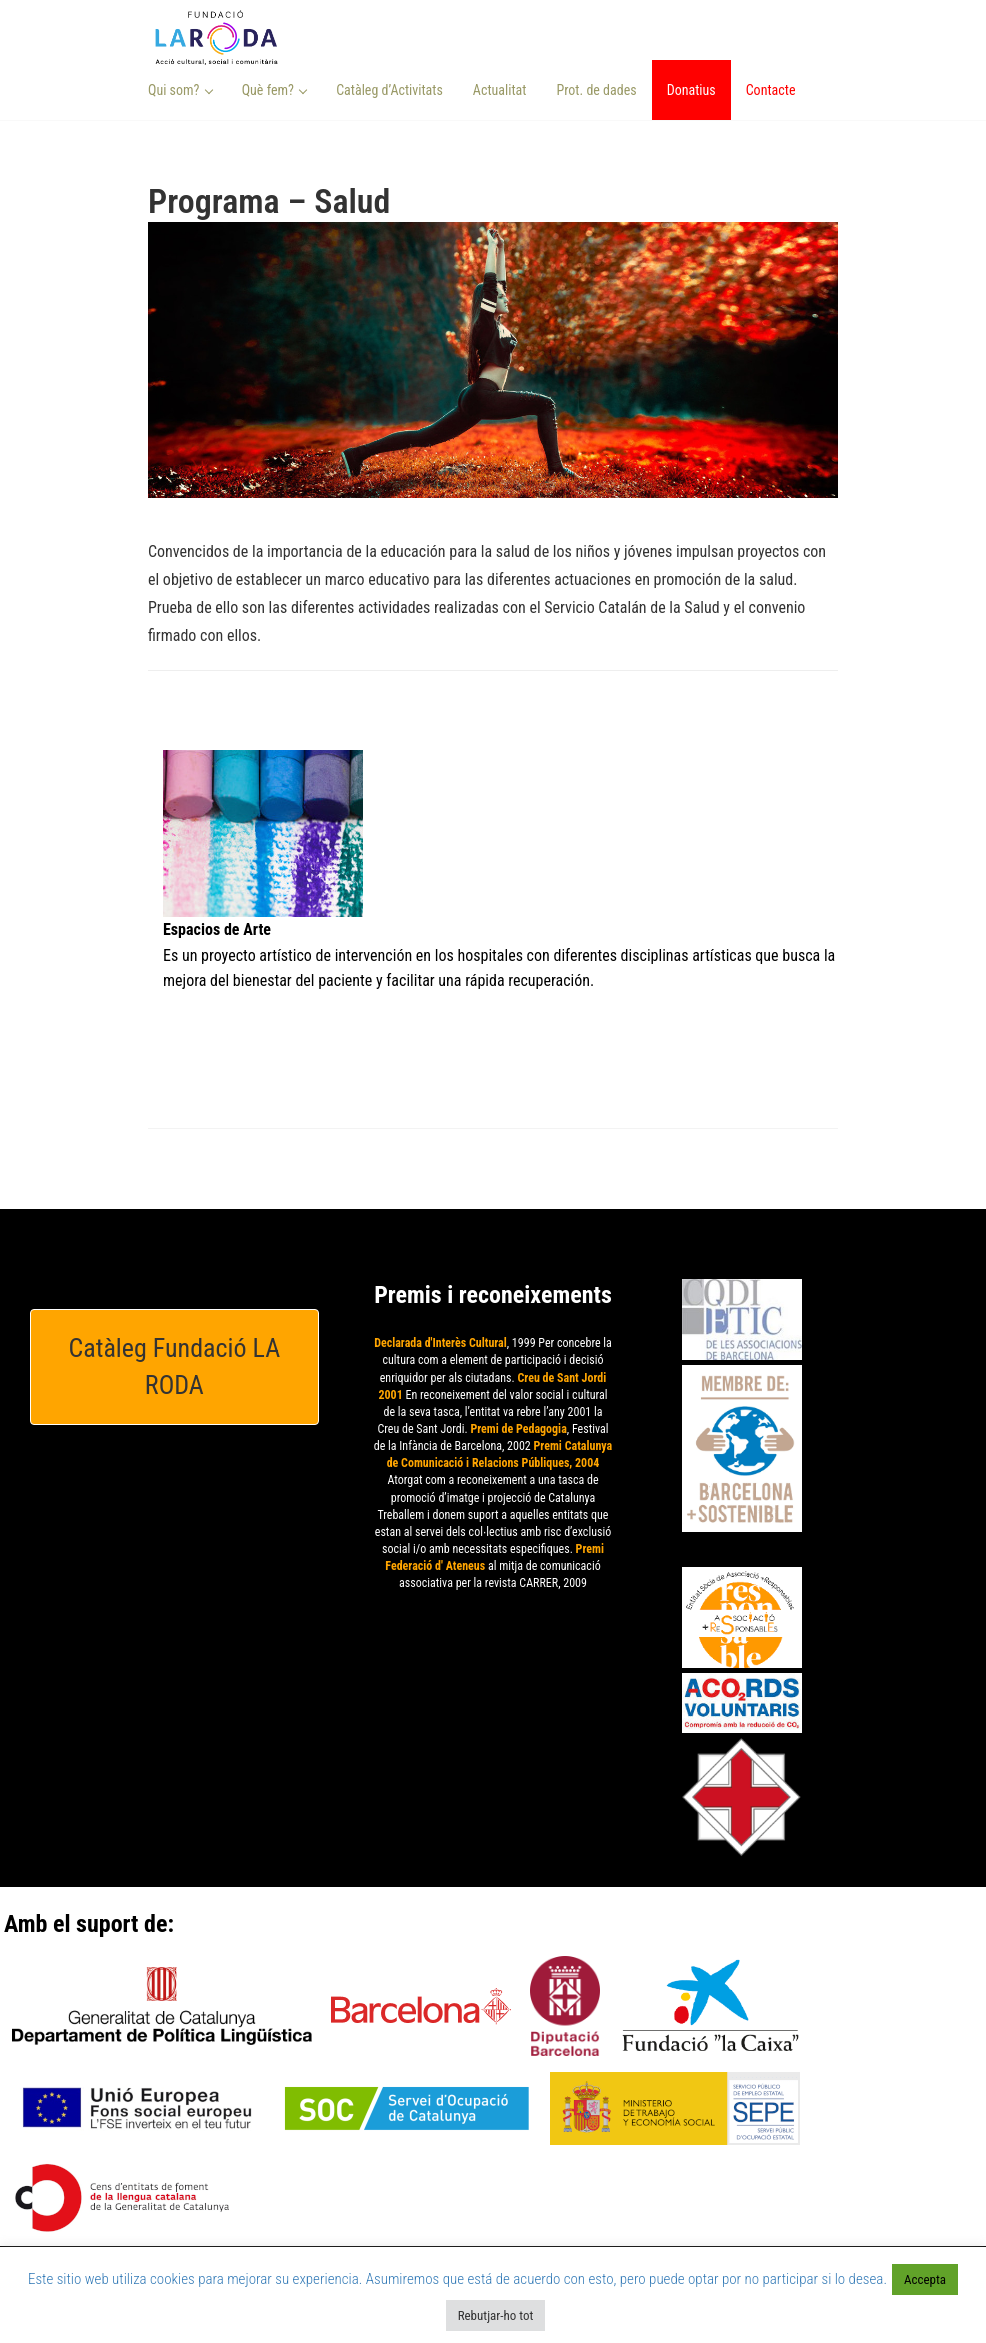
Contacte (771, 90)
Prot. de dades (596, 90)
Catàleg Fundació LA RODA (175, 1366)
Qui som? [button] (180, 90)
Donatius (691, 90)
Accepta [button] (925, 2279)
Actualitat (500, 90)
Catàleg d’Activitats (389, 90)
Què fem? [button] (275, 90)
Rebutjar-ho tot (496, 2315)
